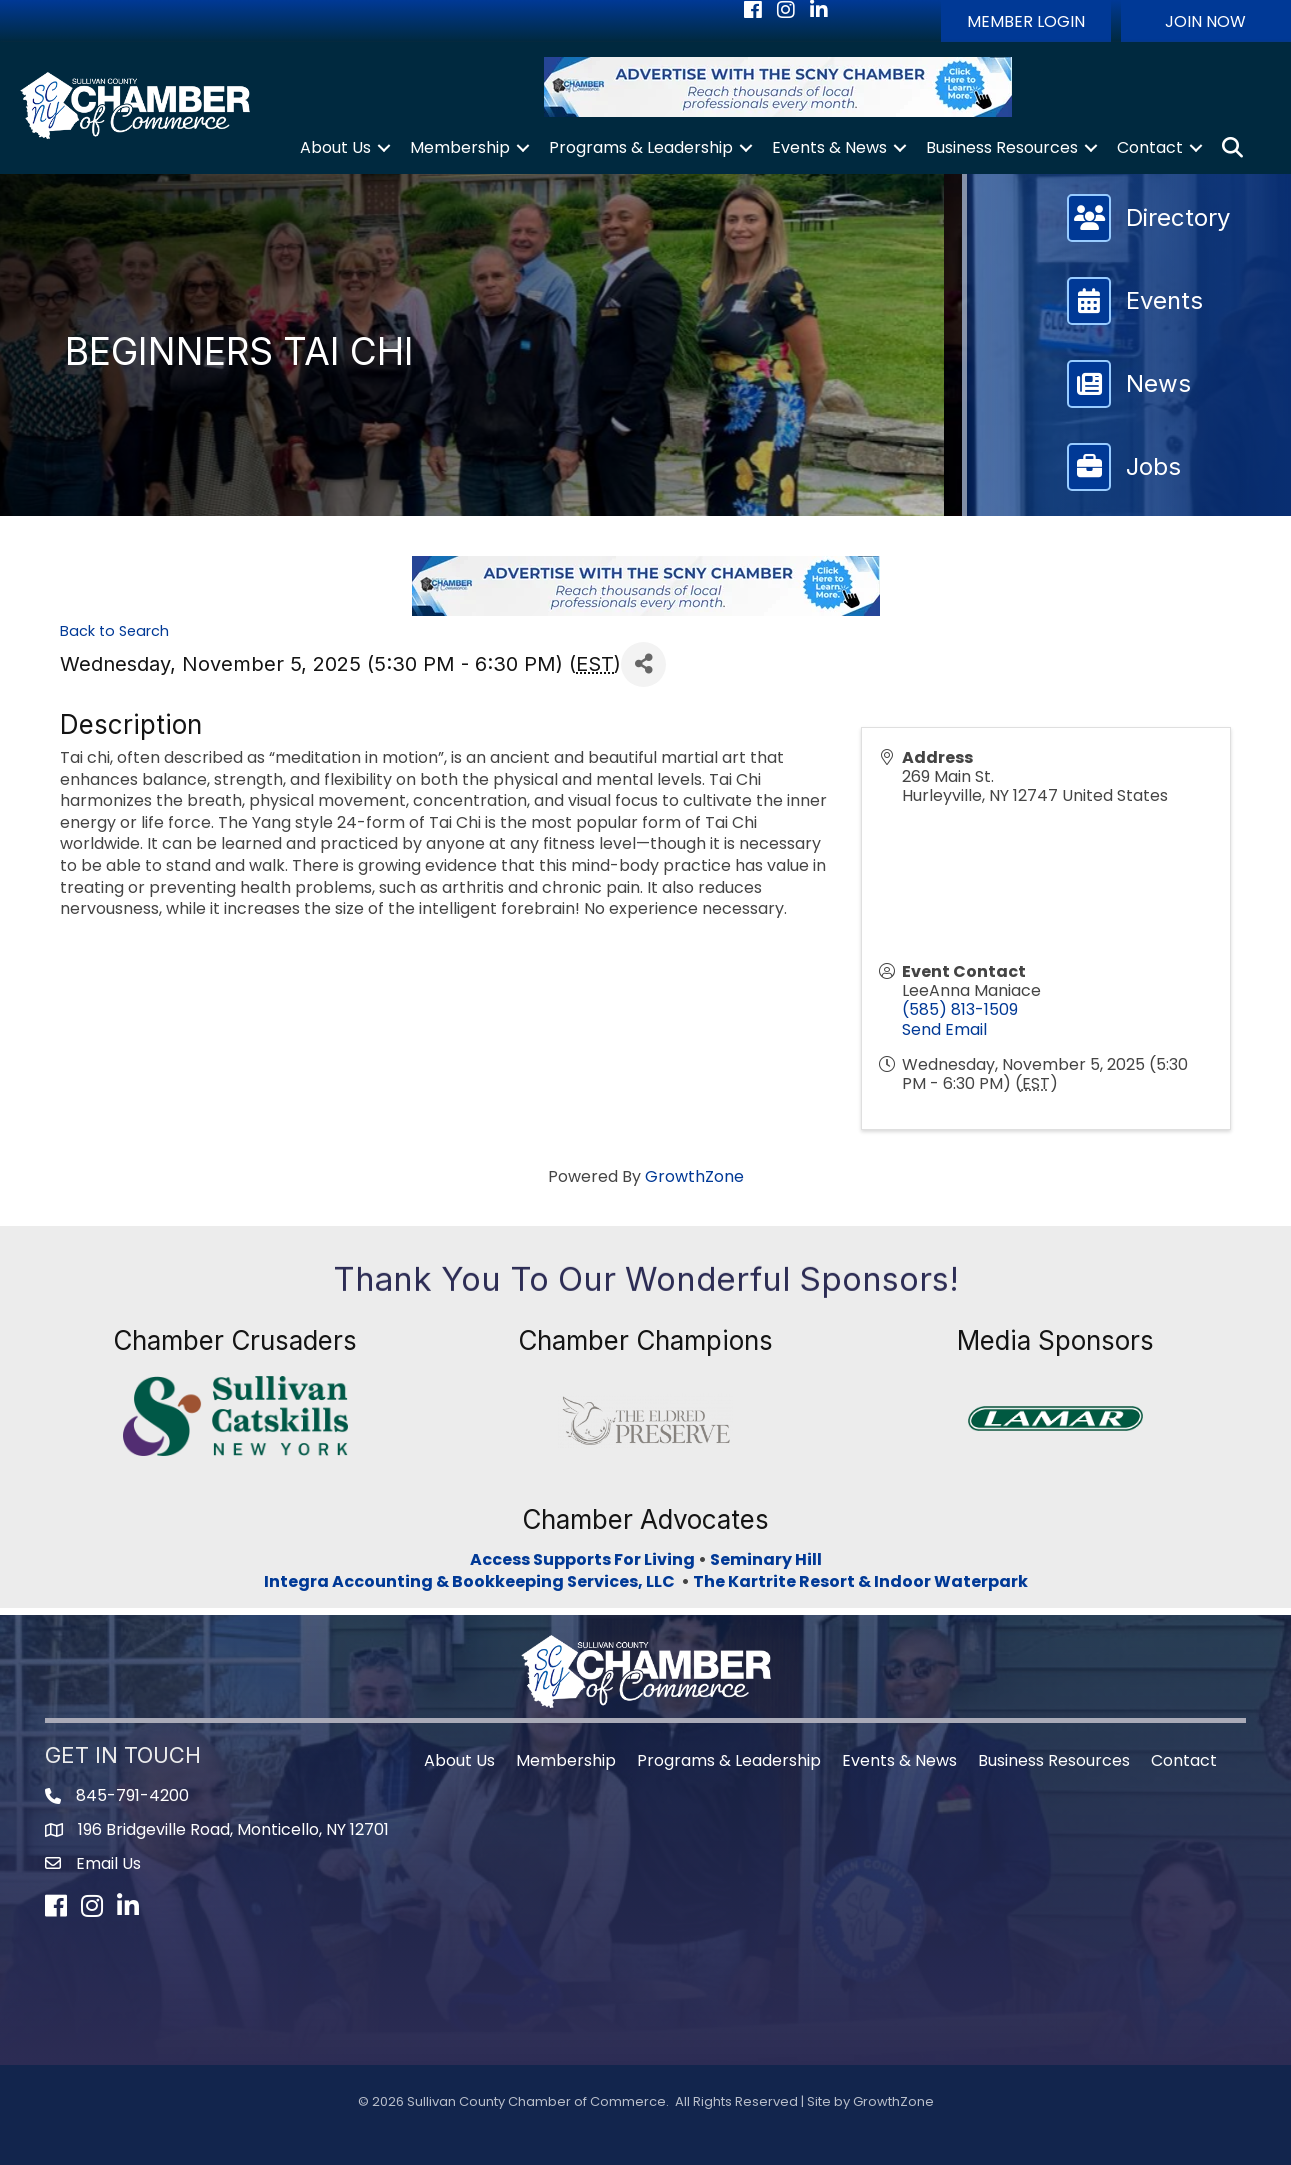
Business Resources (1002, 147)
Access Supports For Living (582, 1559)
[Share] (643, 664)
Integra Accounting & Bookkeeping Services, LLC (472, 1581)
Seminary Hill (766, 1559)
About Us (335, 147)
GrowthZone (694, 1176)
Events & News (829, 147)
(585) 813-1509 (960, 1009)
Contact (1150, 147)
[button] (1026, 21)
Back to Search (114, 631)
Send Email (944, 1029)
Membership (460, 147)
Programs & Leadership (641, 147)
